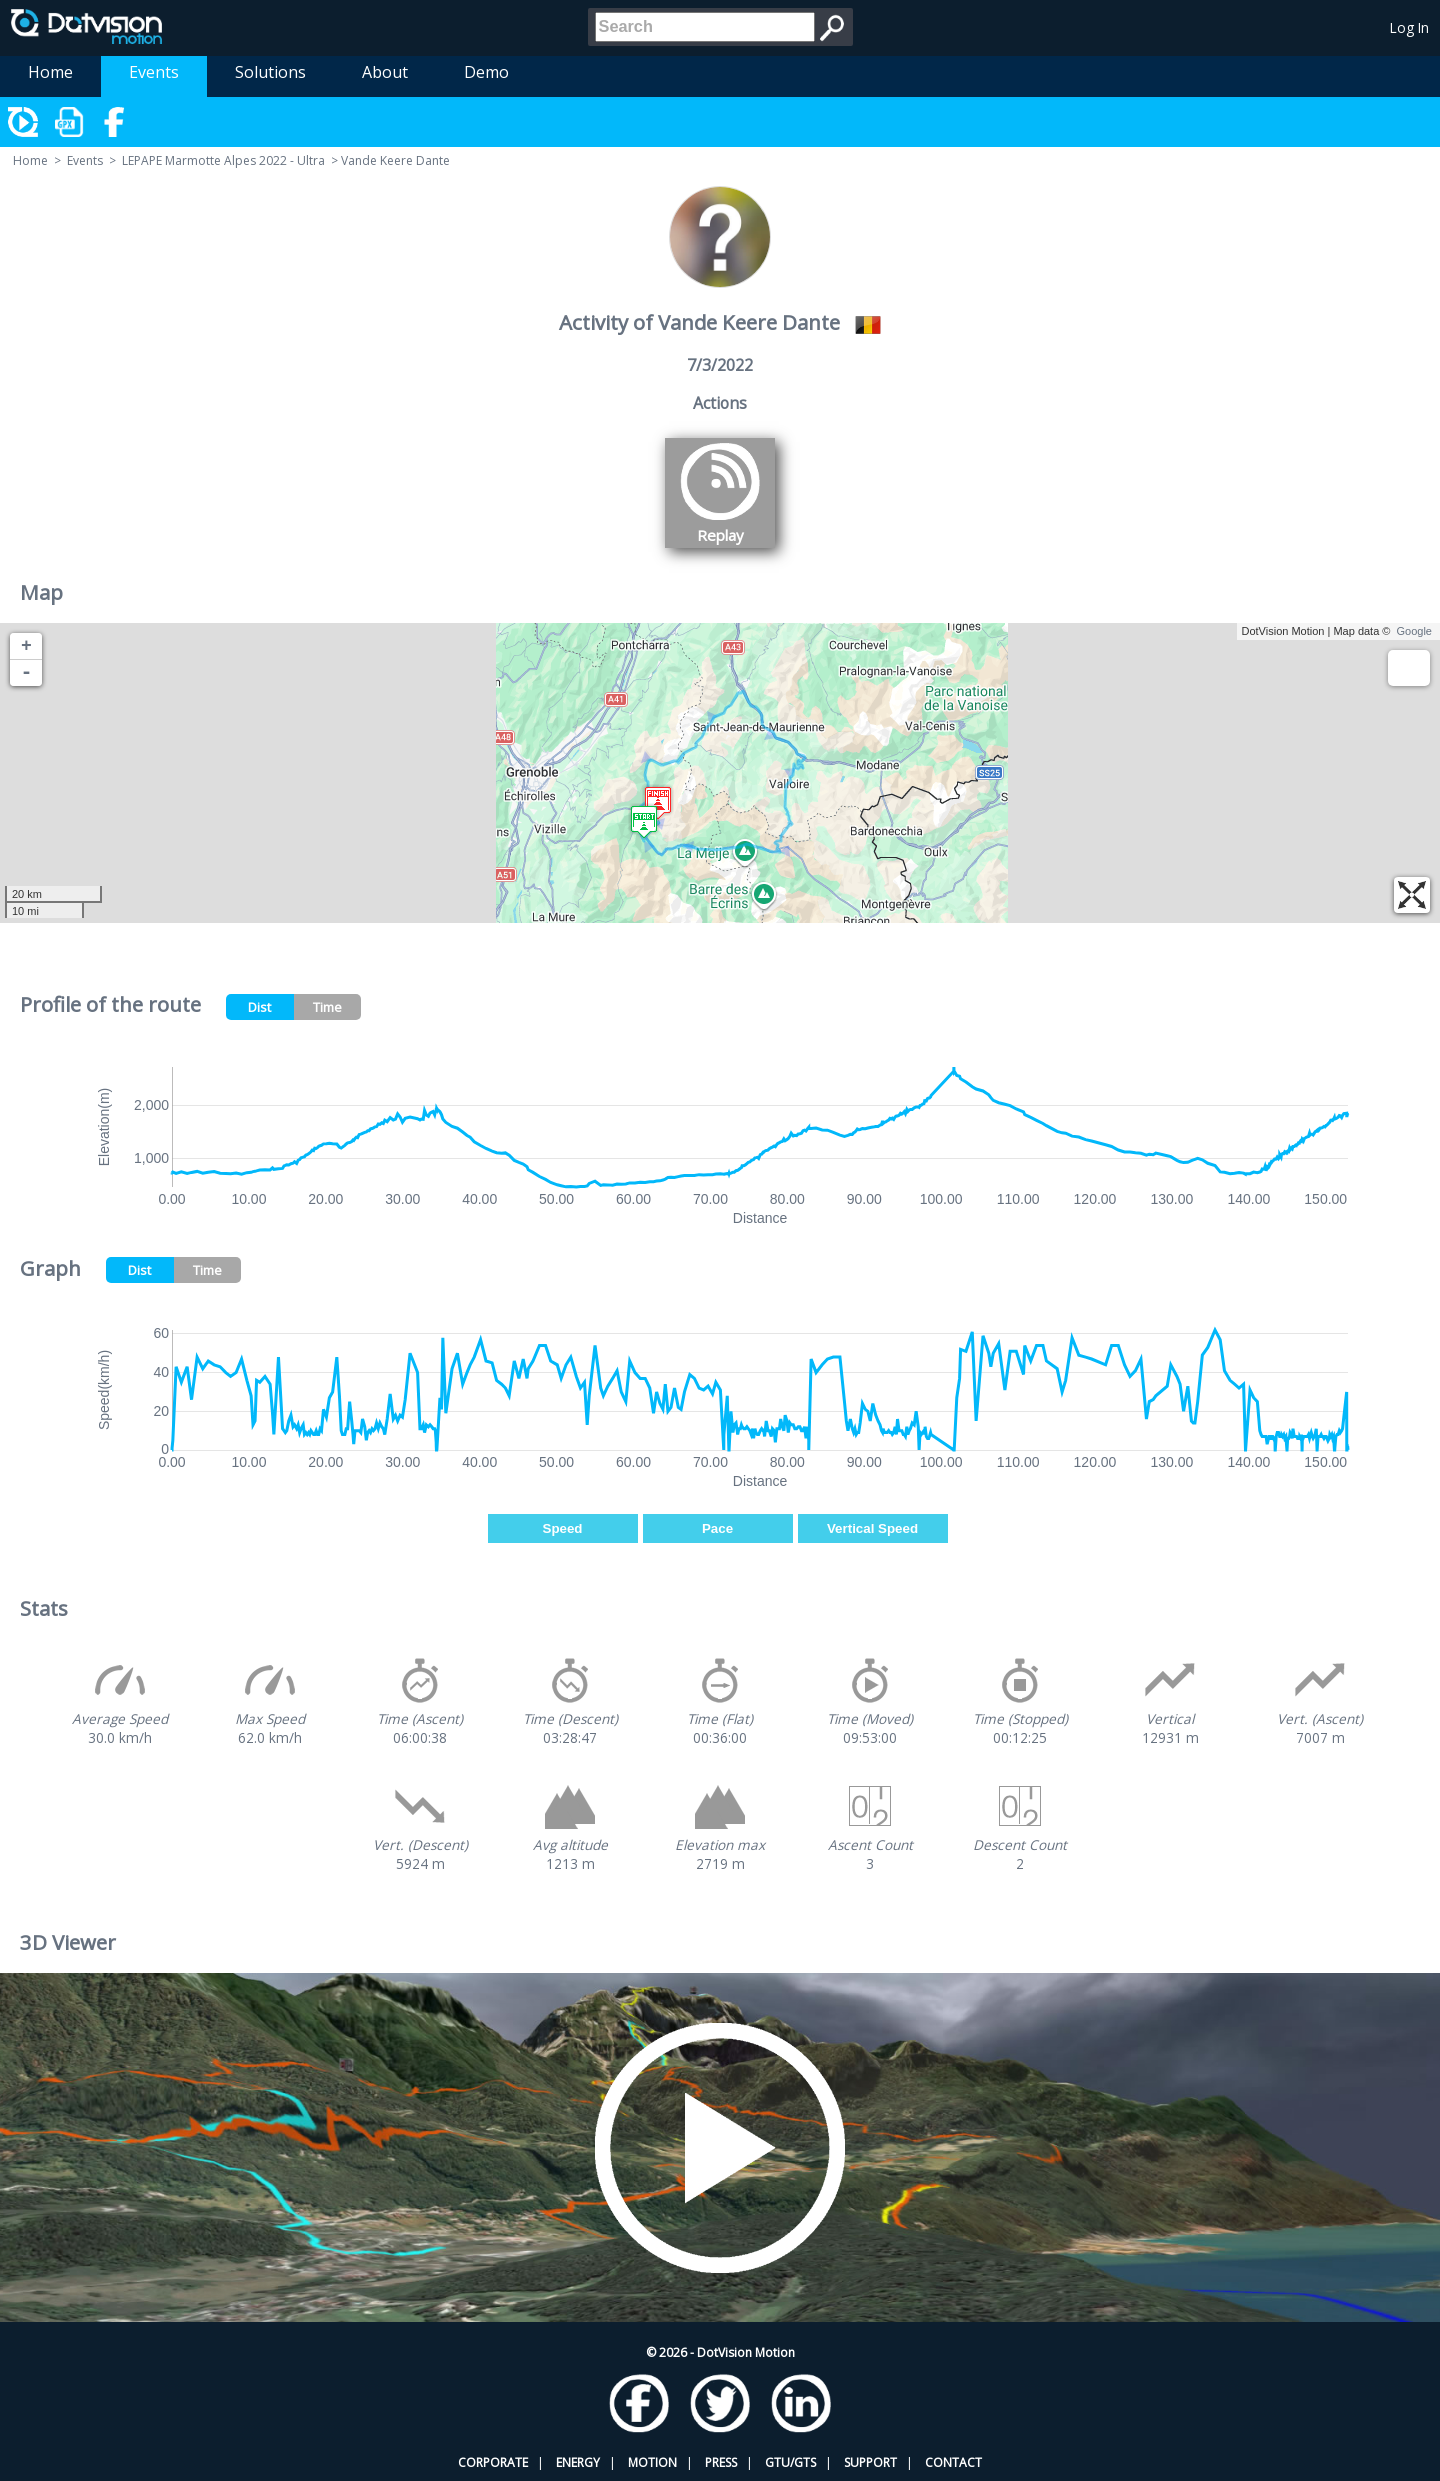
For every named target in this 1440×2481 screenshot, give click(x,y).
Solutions (270, 72)
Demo (486, 72)
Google (1414, 631)
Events (154, 72)
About (385, 72)
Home (50, 72)
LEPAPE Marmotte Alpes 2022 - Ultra (223, 160)
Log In (1409, 27)
